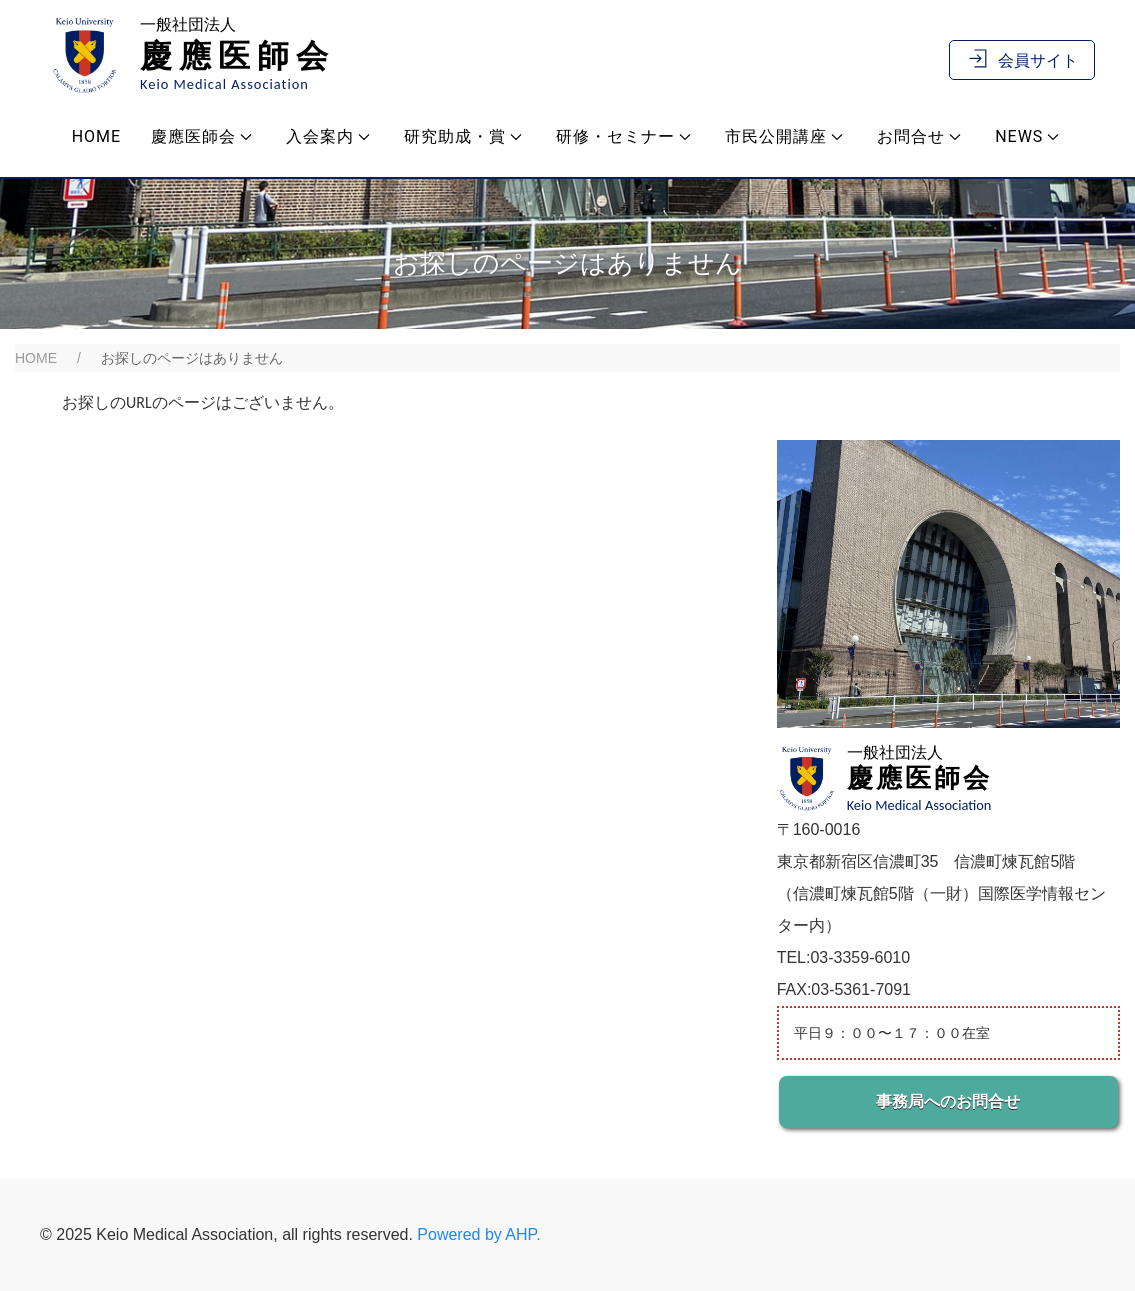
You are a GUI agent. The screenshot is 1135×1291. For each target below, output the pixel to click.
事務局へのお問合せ (948, 1101)
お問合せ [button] (919, 136)
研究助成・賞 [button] (463, 136)
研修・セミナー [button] (623, 136)
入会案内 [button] (328, 136)
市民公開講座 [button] (784, 136)
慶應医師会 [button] (201, 136)
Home (96, 136)
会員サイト (1022, 60)
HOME (36, 358)
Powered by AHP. (478, 1234)
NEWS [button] (1027, 136)
